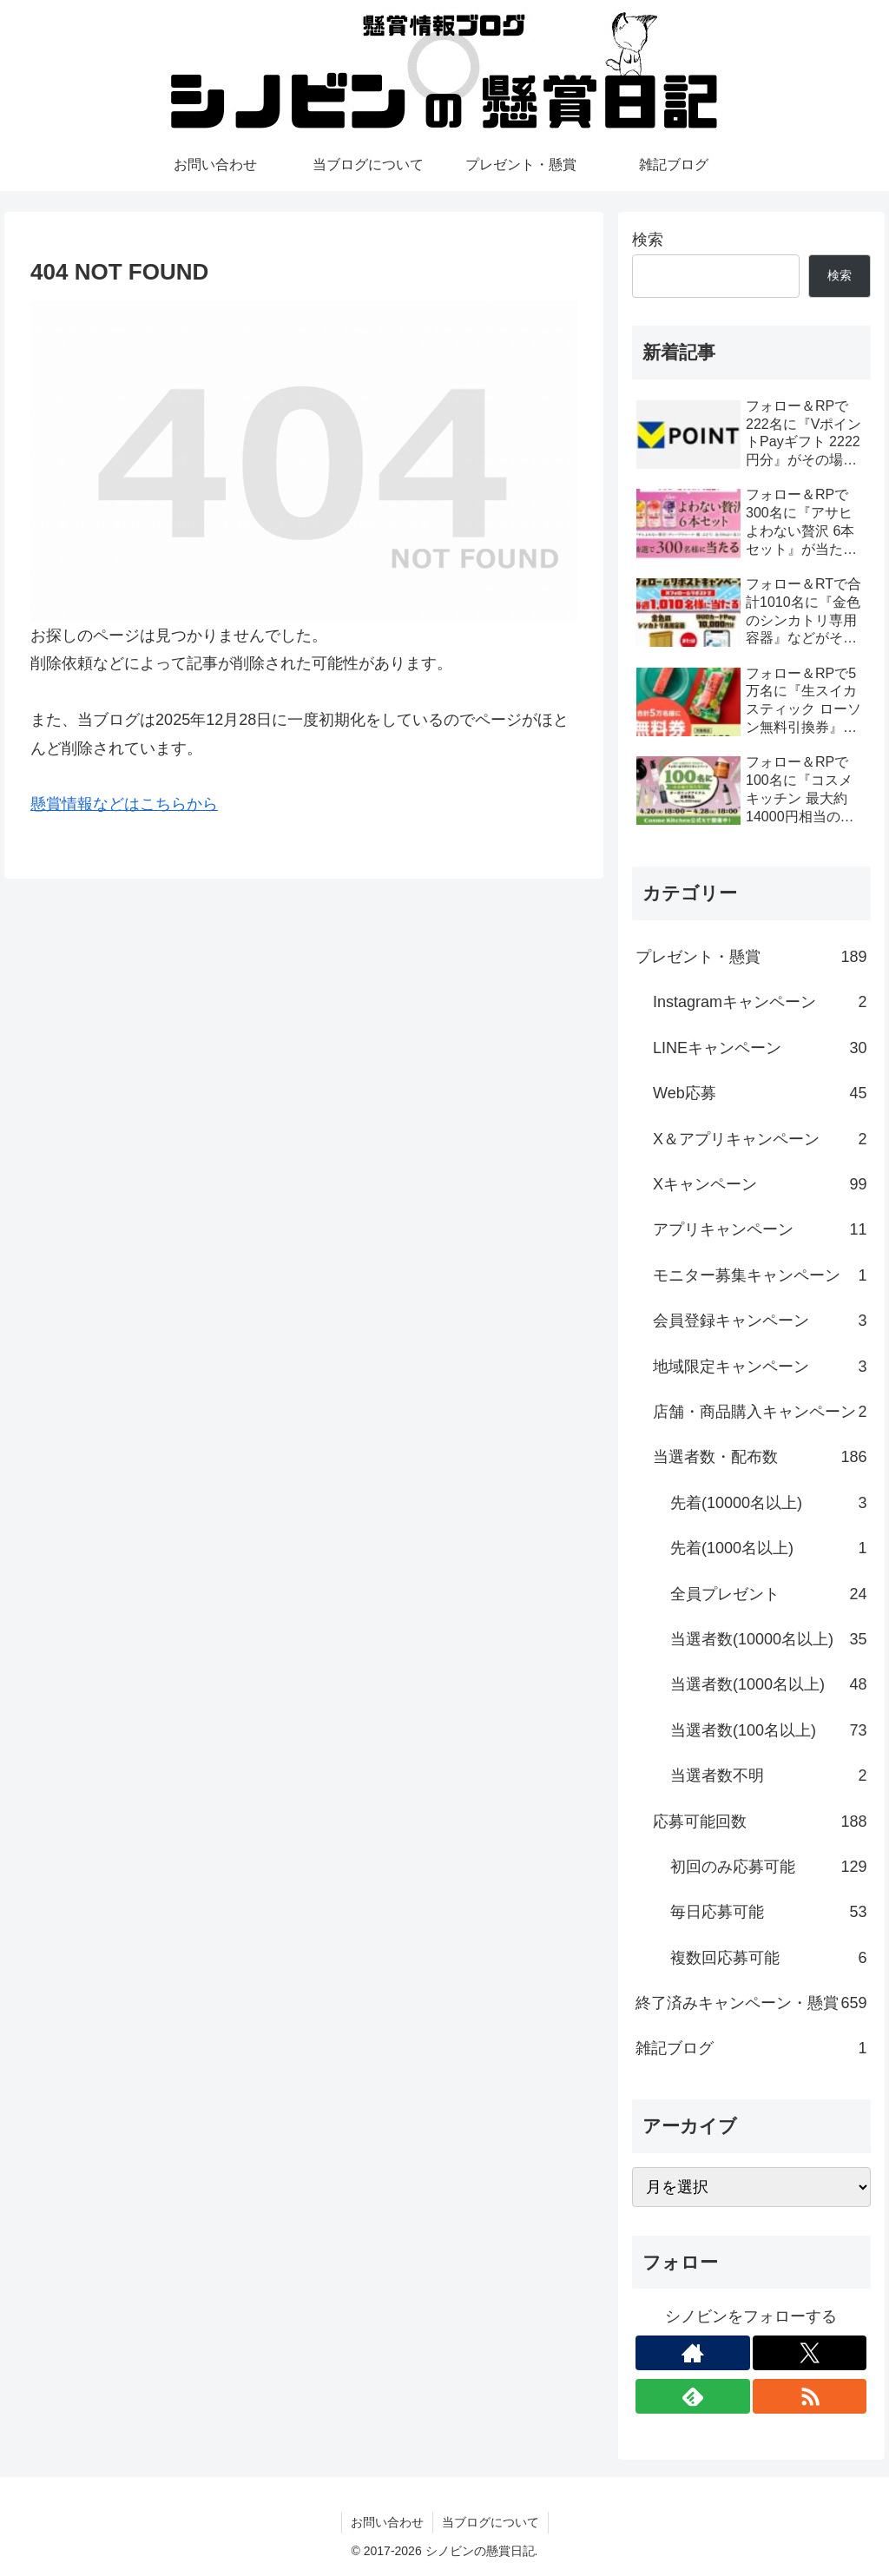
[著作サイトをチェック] (692, 2353)
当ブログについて (490, 2522)
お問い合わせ (387, 2522)
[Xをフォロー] (810, 2353)
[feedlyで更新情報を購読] (692, 2396)
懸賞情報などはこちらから (124, 804)
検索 (647, 239)
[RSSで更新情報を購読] (810, 2396)
